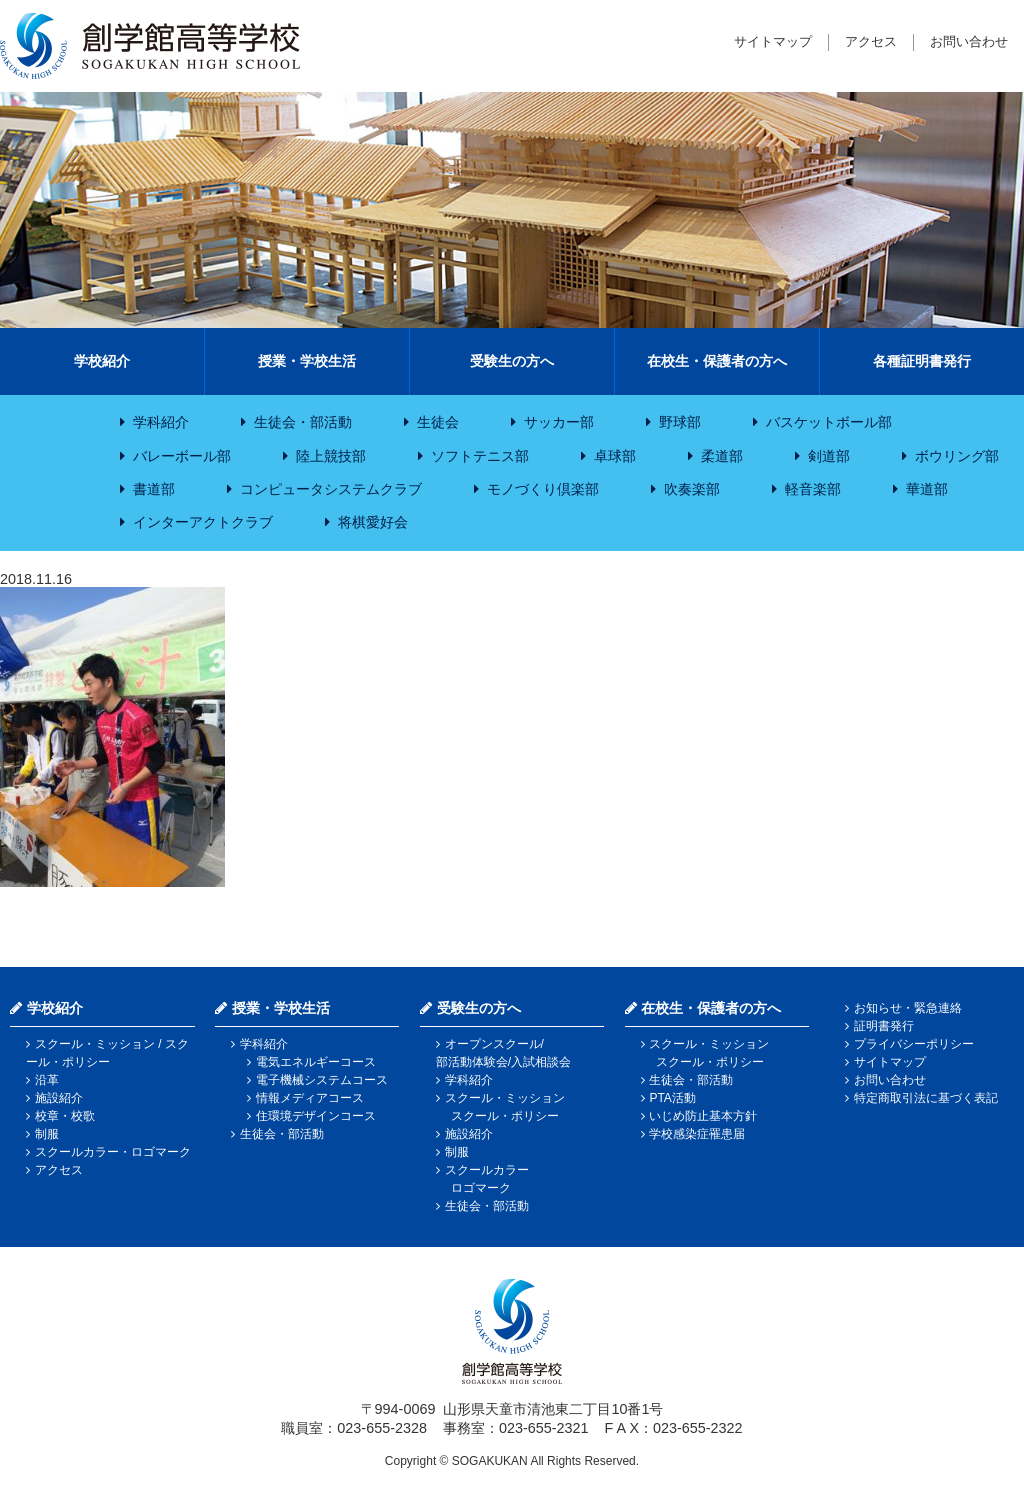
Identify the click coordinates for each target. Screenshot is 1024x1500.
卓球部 (615, 456)
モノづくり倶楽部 (543, 489)
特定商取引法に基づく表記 (926, 1098)
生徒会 (438, 422)
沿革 (47, 1080)
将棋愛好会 (373, 522)
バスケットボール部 (829, 422)
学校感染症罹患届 (697, 1134)
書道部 (154, 489)
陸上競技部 (331, 456)
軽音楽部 (813, 489)
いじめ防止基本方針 (703, 1116)
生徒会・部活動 (303, 422)
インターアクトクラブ (203, 522)
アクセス (871, 41)
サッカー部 (559, 422)
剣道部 (829, 456)
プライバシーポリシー (914, 1044)
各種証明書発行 (922, 361)
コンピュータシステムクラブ (331, 489)
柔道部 (722, 456)
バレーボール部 (182, 456)
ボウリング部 (957, 456)
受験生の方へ (512, 361)
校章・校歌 (65, 1116)
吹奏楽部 (692, 489)
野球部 (680, 422)
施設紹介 (59, 1098)
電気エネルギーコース (316, 1062)
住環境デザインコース (316, 1116)
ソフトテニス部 (480, 456)
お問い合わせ (969, 41)
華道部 (927, 489)
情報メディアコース (310, 1098)
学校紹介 (102, 361)
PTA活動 (672, 1098)
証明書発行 (884, 1026)
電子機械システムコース (322, 1080)
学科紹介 (161, 422)
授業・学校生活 (307, 361)
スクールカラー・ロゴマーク (113, 1152)
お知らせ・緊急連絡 (908, 1008)
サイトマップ (773, 41)
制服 (47, 1134)
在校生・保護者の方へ (717, 361)
